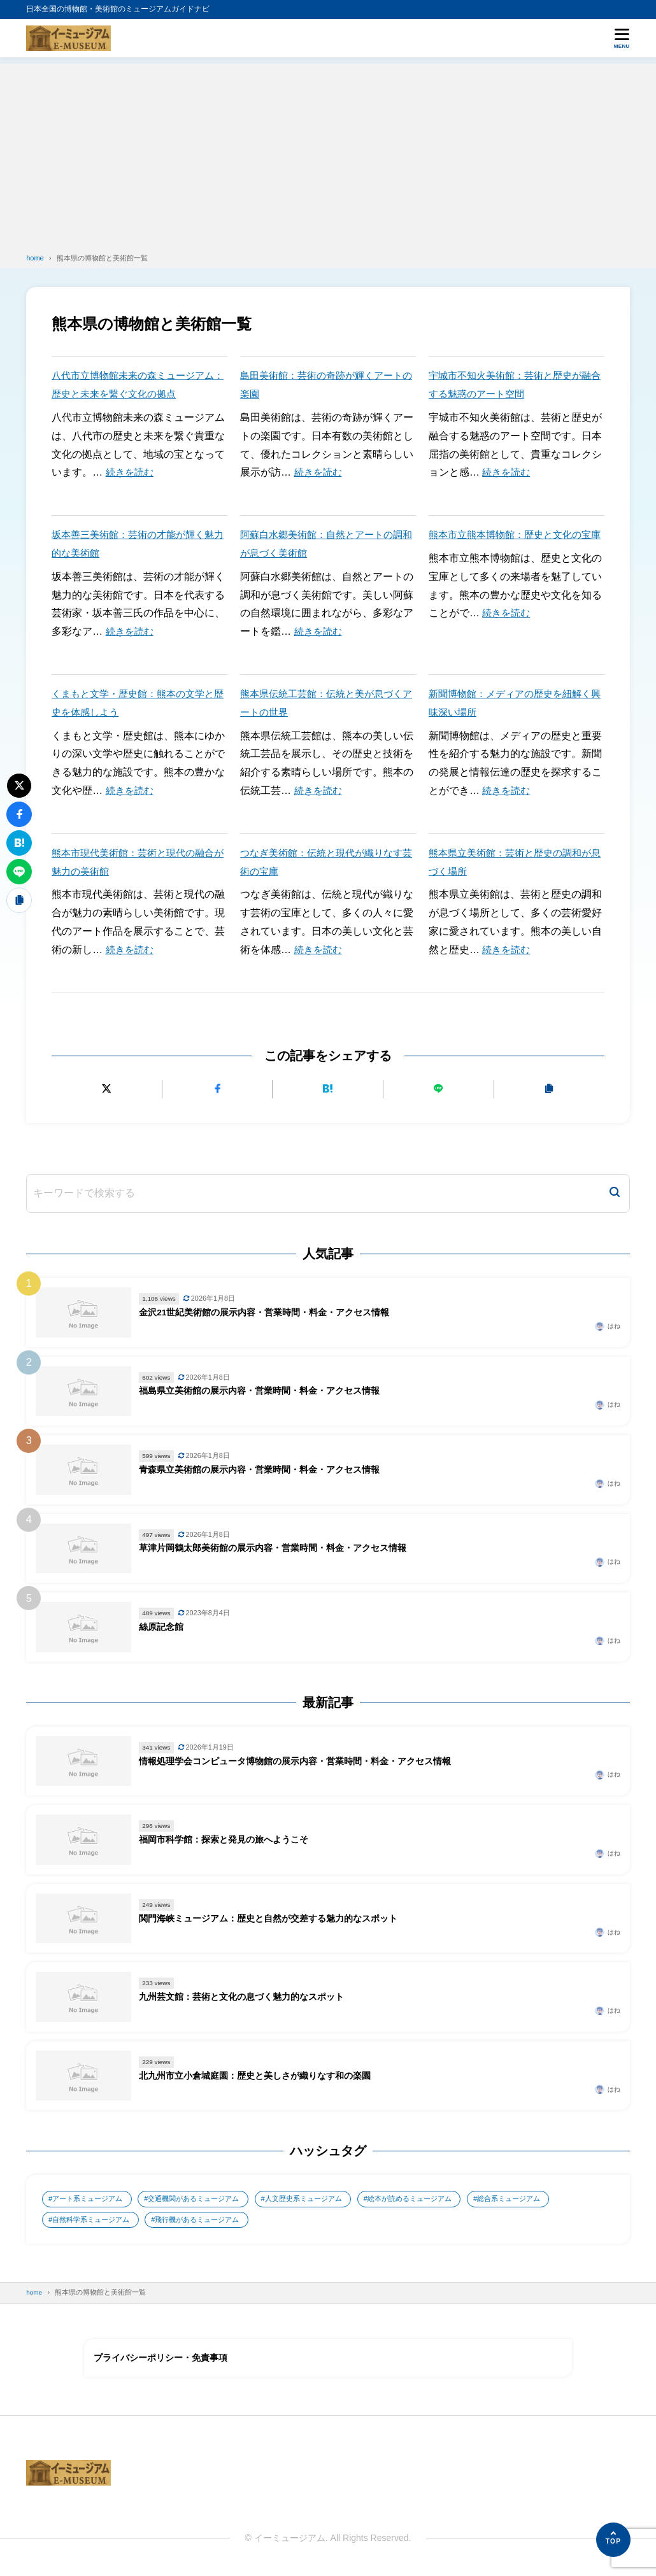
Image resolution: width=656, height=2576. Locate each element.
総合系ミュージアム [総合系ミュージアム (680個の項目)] (549, 2199)
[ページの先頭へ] (613, 2540)
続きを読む (131, 472)
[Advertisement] (328, 153)
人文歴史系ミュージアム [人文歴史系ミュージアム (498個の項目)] (326, 2199)
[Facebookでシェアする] (217, 1089)
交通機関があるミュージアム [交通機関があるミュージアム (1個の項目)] (207, 2199)
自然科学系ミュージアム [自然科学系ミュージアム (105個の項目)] (95, 2221)
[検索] (614, 1193)
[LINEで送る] (438, 1089)
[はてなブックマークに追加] (328, 1089)
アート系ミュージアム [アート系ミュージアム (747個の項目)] (91, 2199)
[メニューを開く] (622, 38)
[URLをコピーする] (549, 1089)
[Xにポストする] (107, 1089)
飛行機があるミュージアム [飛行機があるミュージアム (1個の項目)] (211, 2221)
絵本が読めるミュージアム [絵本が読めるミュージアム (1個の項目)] (441, 2199)
